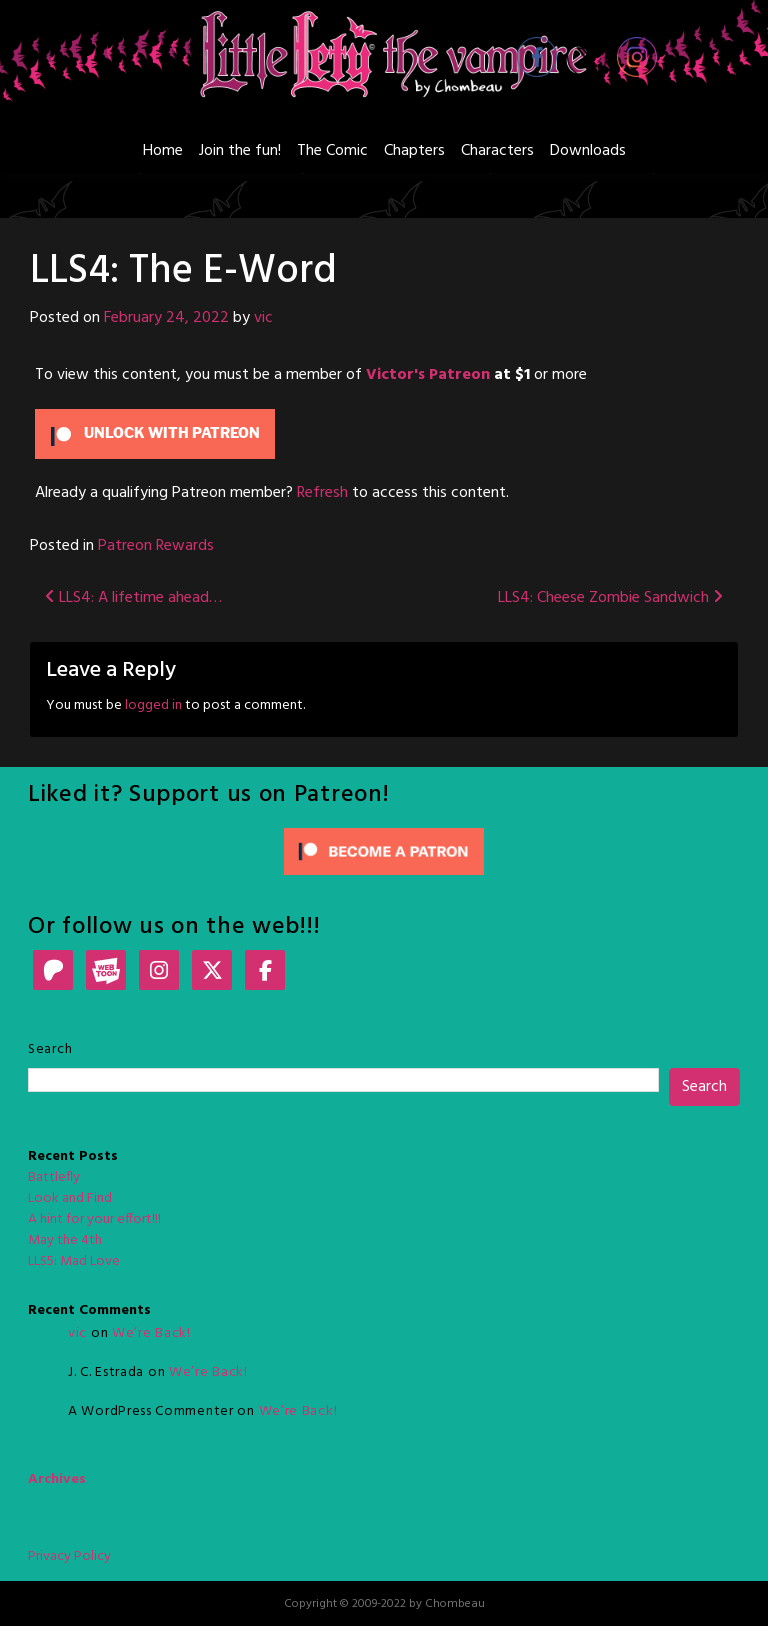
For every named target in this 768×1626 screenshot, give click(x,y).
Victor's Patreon (428, 375)
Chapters (414, 151)
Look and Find (70, 1198)
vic (263, 318)
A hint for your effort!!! (94, 1219)
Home (163, 151)
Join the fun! (240, 151)
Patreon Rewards (156, 546)
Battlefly (54, 1177)
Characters (497, 151)
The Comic (332, 151)
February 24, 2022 (166, 318)
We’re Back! (151, 1333)
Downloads (588, 151)
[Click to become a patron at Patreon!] (384, 851)
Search (50, 1049)
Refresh (322, 493)
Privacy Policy (69, 1556)
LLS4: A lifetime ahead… (133, 598)
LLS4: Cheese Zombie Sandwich (610, 598)
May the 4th (65, 1240)
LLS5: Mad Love (74, 1261)
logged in (153, 705)
